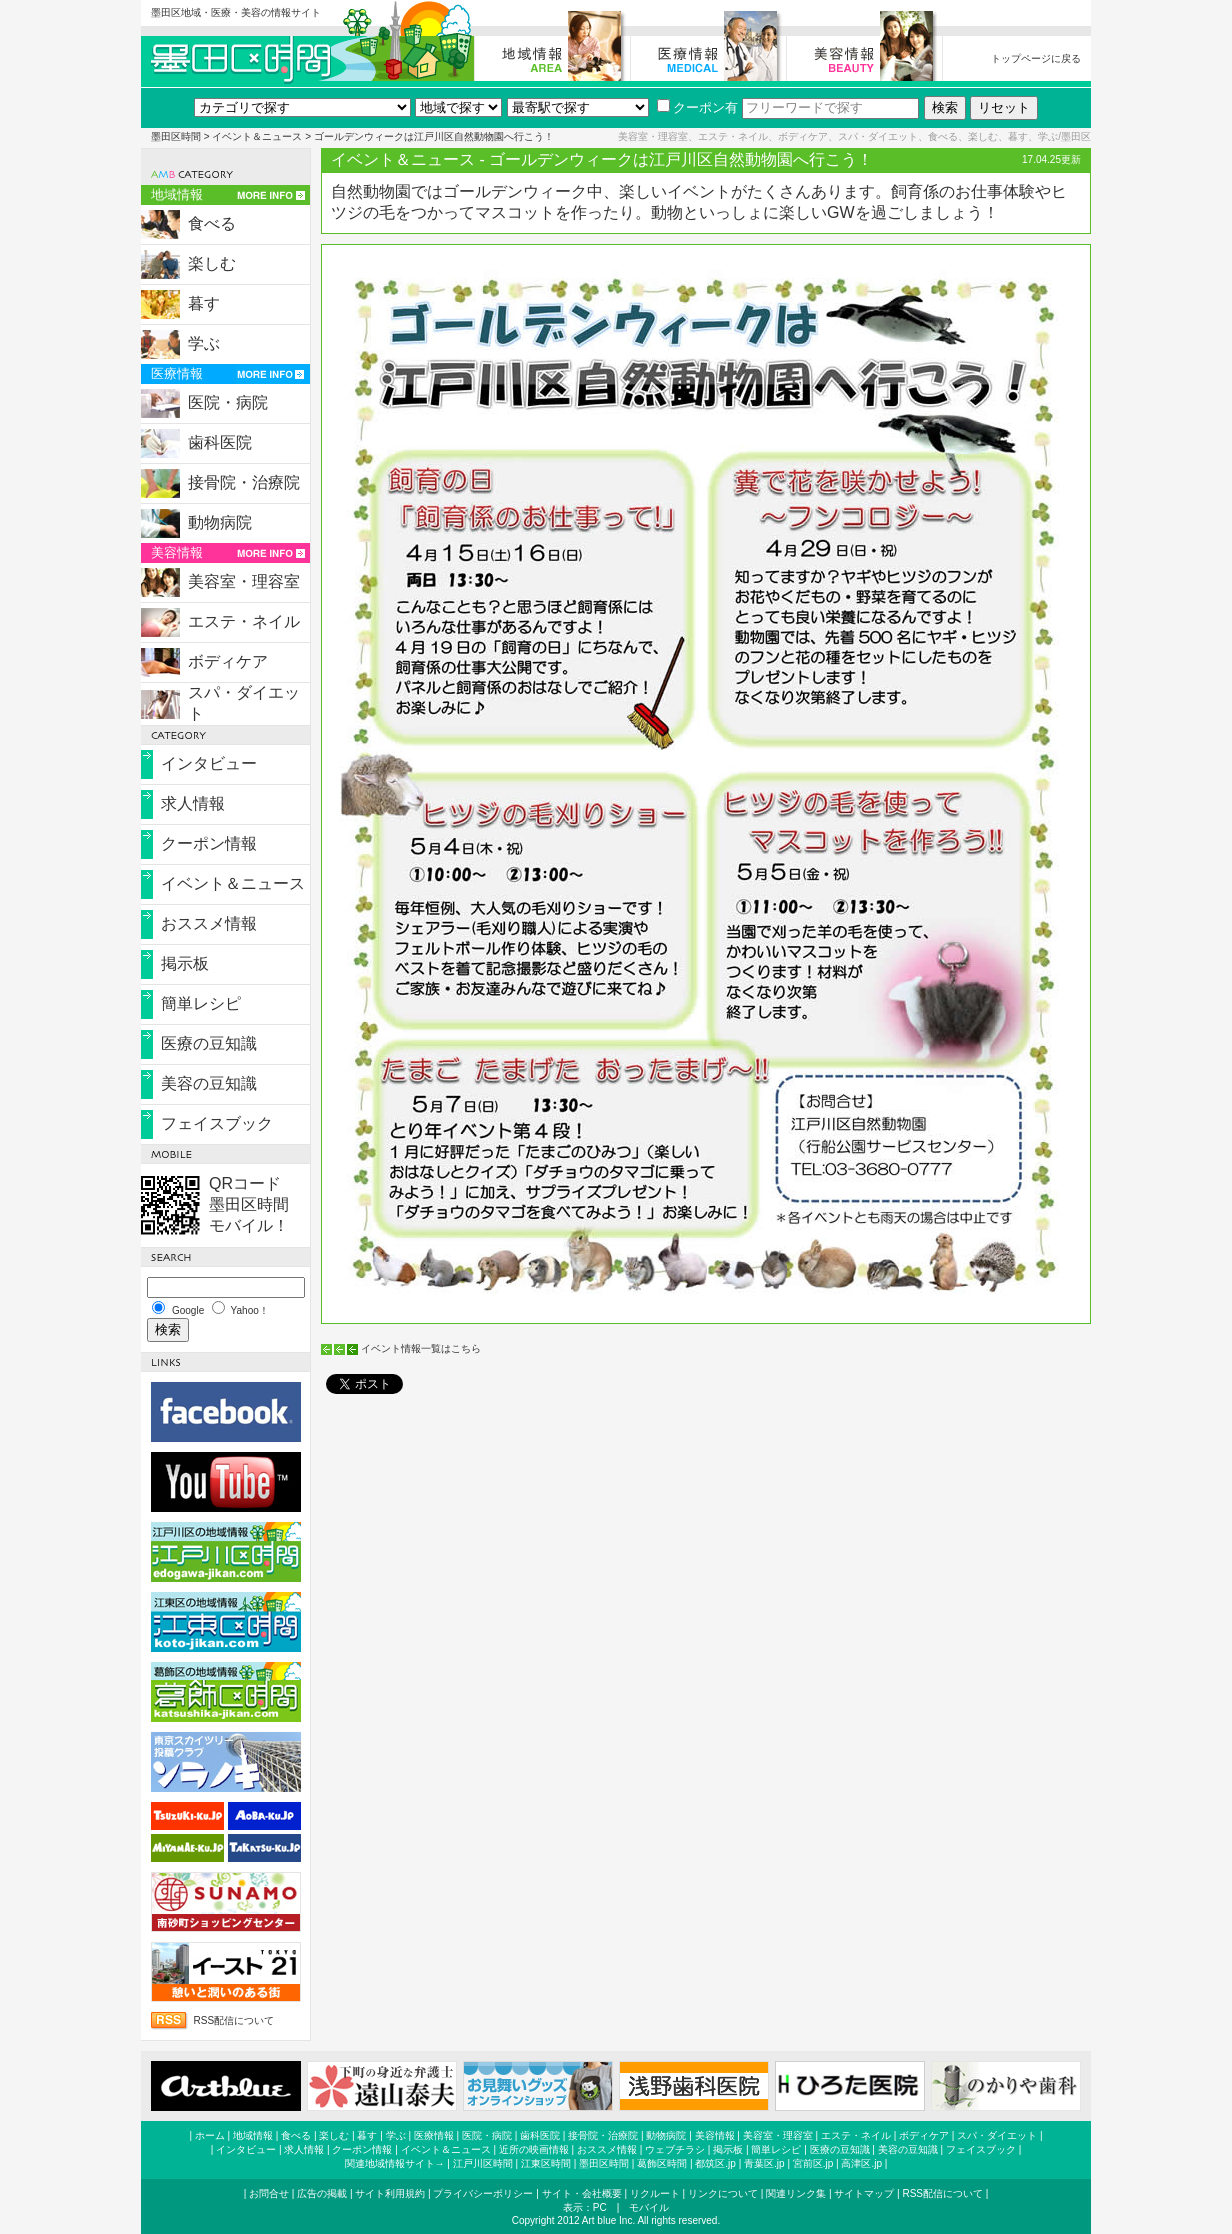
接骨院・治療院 (244, 482)
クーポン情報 (209, 843)
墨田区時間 (176, 136)
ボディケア (228, 661)
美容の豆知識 (209, 1083)
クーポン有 (697, 107)
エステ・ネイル (244, 621)
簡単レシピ (201, 1003)
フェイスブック (217, 1123)
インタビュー (209, 763)
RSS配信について (234, 2020)
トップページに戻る (1036, 58)
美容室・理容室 (244, 581)
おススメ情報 (209, 923)
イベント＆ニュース (257, 136)
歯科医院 (220, 442)
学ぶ (204, 343)
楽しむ (212, 263)
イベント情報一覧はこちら (421, 1348)
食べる (212, 223)
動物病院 (220, 522)
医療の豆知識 (209, 1043)
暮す (204, 303)
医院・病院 (228, 402)
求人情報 (193, 803)
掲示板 (185, 963)
